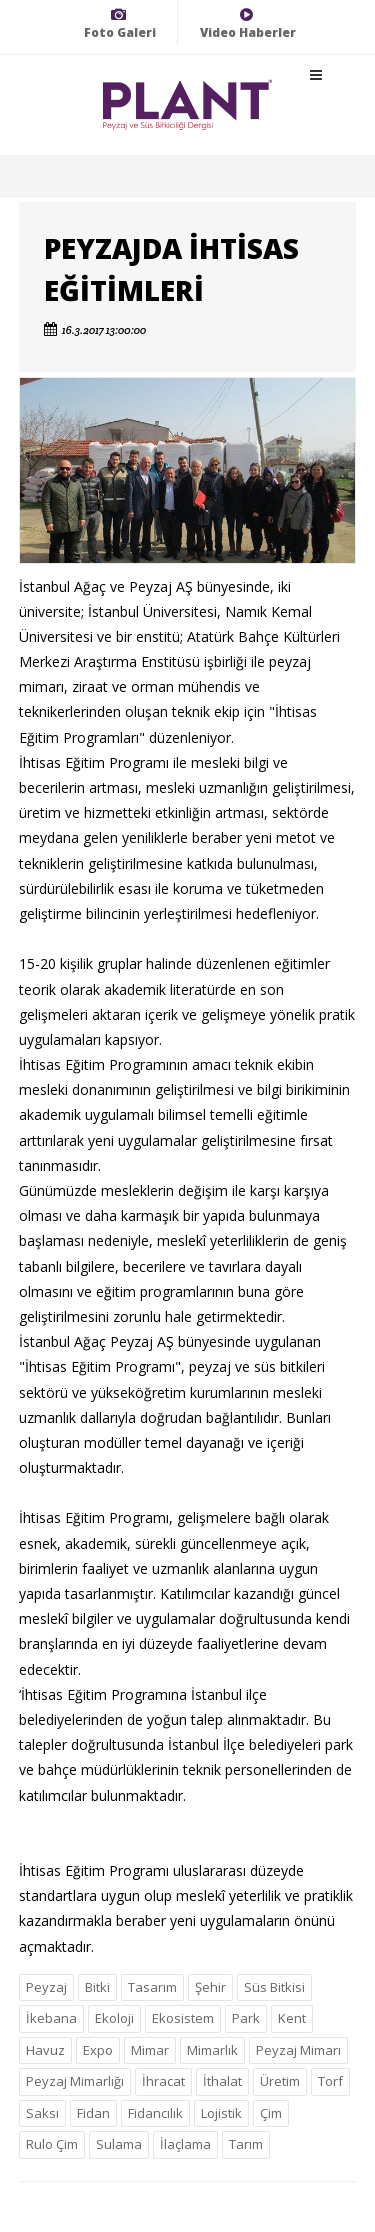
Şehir (210, 1987)
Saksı (42, 2113)
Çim (271, 2113)
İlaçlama (185, 2144)
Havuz (45, 2050)
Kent (292, 2018)
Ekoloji (114, 2018)
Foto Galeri (120, 23)
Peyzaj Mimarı (298, 2050)
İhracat (163, 2081)
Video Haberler (248, 23)
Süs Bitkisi (274, 1987)
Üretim (280, 2081)
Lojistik (221, 2113)
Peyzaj (46, 1987)
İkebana (51, 2018)
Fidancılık (155, 2113)
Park (246, 2018)
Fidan (93, 2113)
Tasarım (152, 1987)
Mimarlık (212, 2050)
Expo (98, 2050)
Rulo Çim (52, 2144)
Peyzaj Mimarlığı (75, 2081)
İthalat (222, 2081)
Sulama (119, 2144)
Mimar (150, 2050)
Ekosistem (183, 2018)
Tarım (246, 2144)
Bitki (97, 1987)
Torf (330, 2081)
